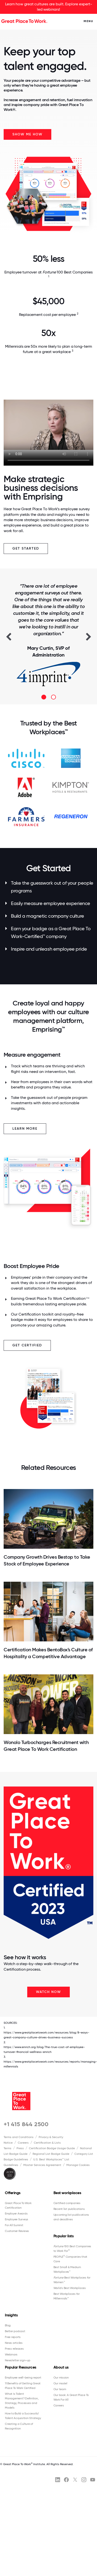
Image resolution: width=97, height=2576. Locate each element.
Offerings (12, 2192)
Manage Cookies (78, 2165)
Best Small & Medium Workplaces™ (67, 2269)
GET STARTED (25, 548)
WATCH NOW (48, 1992)
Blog (8, 2325)
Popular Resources (20, 2367)
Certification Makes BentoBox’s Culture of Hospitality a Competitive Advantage (48, 1653)
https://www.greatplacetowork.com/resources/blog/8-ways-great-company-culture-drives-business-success (46, 2035)
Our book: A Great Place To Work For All (71, 2397)
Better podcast (15, 2331)
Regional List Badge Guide (51, 2154)
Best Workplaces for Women (71, 2280)
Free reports (13, 2337)
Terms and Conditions (19, 2137)
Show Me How (27, 134)
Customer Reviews (17, 2231)
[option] (48, 636)
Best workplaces (67, 2192)
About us (61, 2367)
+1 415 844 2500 (26, 2124)
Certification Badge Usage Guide (52, 2148)
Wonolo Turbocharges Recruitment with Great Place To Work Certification (46, 1745)
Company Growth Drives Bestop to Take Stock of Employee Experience (47, 1560)
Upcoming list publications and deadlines (71, 2217)
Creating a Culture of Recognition (19, 2426)
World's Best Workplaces (69, 2288)
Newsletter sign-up (17, 2360)
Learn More (24, 1129)
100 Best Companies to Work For (72, 2249)
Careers (23, 2142)
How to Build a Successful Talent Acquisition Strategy (23, 2416)
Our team (59, 2389)
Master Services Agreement (42, 2165)
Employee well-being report (23, 2377)
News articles (14, 2343)
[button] (8, 636)
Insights (11, 2315)
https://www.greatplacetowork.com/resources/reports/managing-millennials (50, 2064)
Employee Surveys (16, 2219)
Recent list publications (69, 2209)
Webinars (11, 2354)
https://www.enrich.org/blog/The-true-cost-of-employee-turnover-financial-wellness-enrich (44, 2049)
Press (20, 2148)
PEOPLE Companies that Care (70, 2259)
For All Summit (14, 2225)
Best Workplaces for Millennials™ (66, 2296)
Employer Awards (16, 2213)
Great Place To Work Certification (18, 2205)
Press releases (14, 2348)
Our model (60, 2383)
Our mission (61, 2377)
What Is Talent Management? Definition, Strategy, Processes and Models (21, 2400)
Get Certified (27, 1345)
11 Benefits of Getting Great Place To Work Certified (23, 2386)
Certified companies (66, 2203)
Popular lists (63, 2236)
